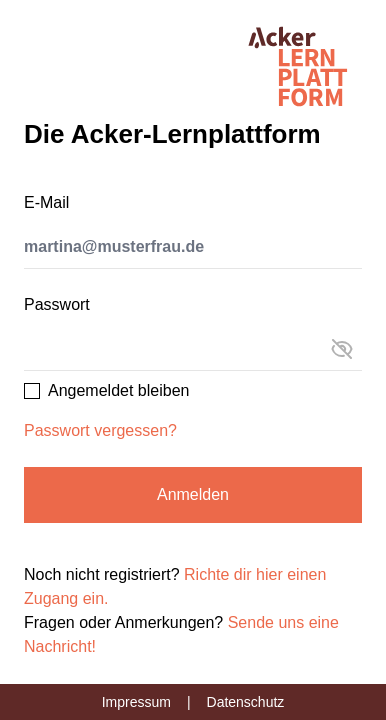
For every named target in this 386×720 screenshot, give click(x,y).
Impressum (136, 702)
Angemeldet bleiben (118, 390)
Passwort (57, 304)
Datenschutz (246, 702)
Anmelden (193, 494)
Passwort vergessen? (100, 430)
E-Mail (46, 202)
